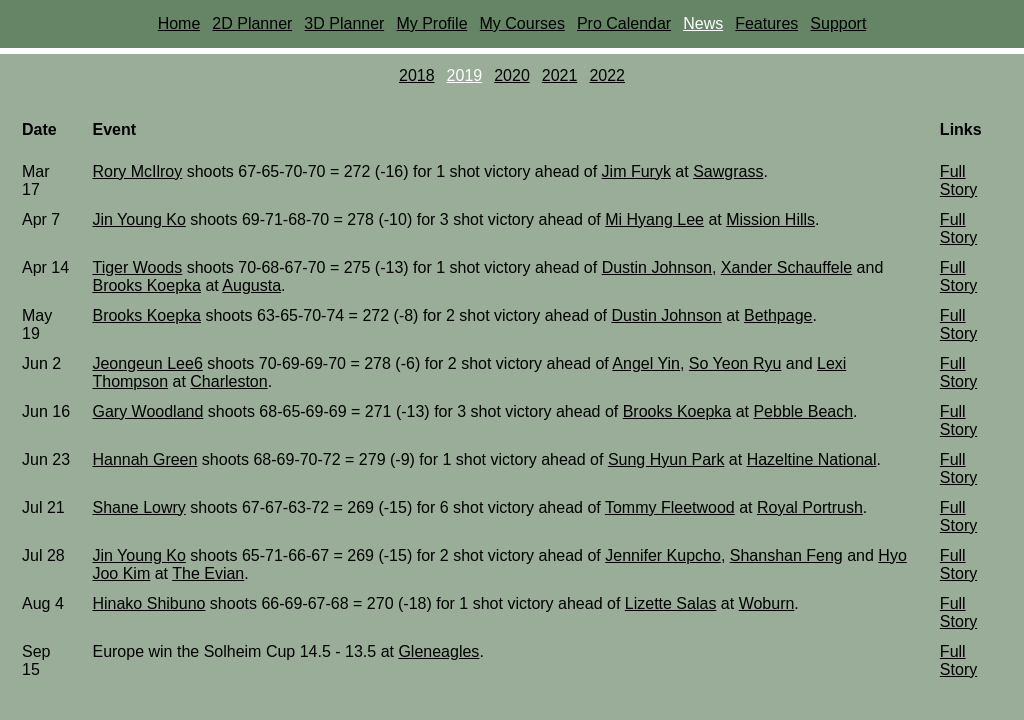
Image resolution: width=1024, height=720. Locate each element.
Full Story (958, 180)
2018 (417, 75)
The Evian (208, 573)
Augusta (251, 285)
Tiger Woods (137, 267)
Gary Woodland (147, 411)
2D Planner (252, 23)
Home (179, 23)
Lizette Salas (671, 603)
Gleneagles (438, 651)
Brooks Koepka (146, 285)
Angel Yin (646, 363)
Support (838, 23)
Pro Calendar (624, 23)
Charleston (228, 381)
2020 (512, 75)
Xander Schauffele (786, 267)
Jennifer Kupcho (663, 555)
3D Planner (344, 23)
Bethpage (778, 315)
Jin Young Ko (138, 219)
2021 (560, 75)
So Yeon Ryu (735, 363)
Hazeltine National (812, 459)
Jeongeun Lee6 (147, 363)
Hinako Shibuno (148, 603)
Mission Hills (770, 219)
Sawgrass (728, 171)
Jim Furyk (636, 171)
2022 (607, 75)
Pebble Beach (803, 411)
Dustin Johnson (657, 267)
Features (766, 23)
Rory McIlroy (137, 171)
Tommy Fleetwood (670, 507)
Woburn (767, 603)
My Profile (431, 23)
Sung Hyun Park (666, 459)
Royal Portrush (810, 507)
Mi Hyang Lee (654, 219)
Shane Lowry (138, 507)
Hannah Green (144, 459)
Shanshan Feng (786, 555)
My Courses (522, 23)
